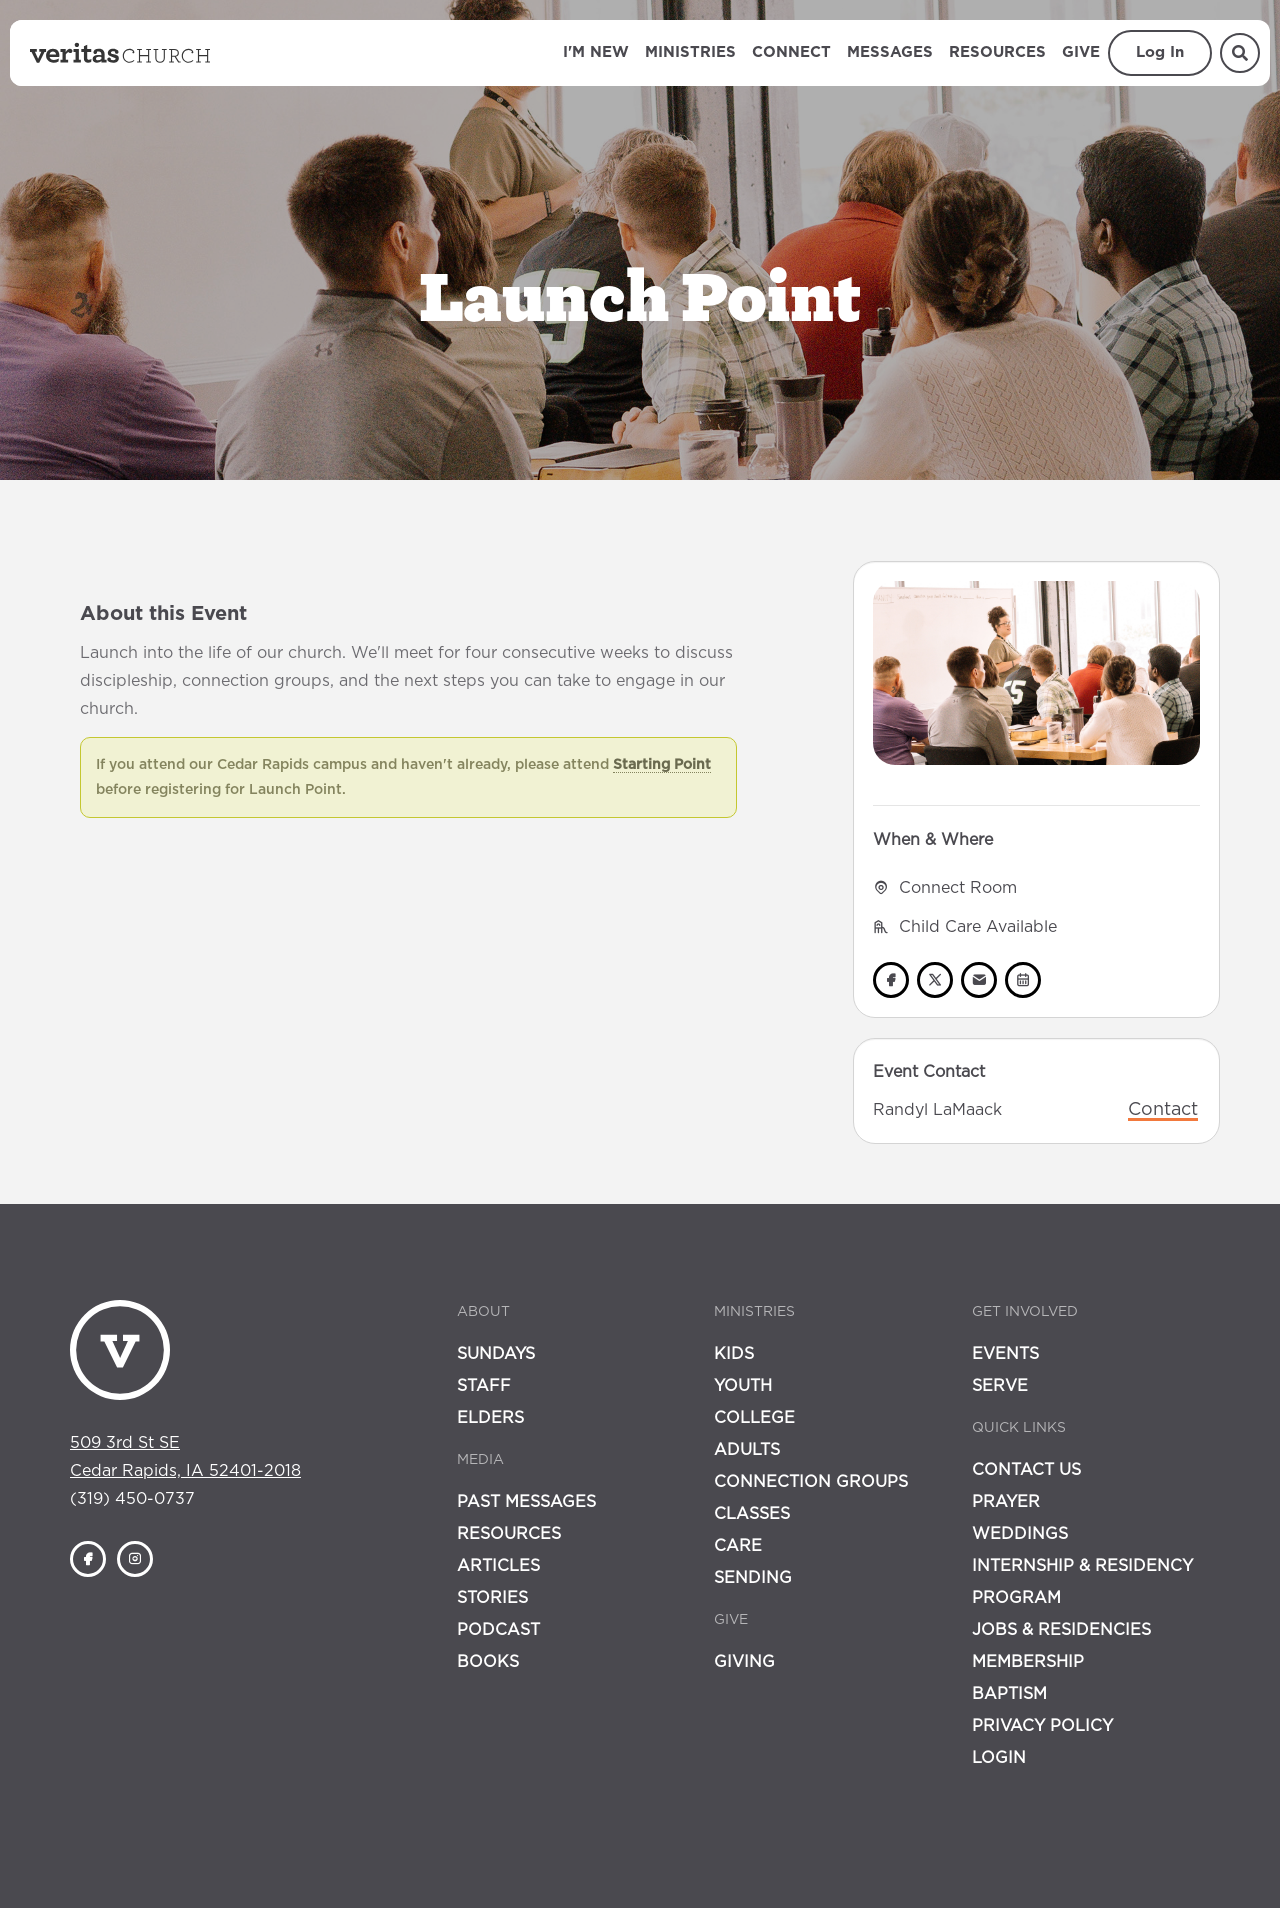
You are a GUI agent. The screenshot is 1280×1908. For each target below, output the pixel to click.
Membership (1028, 1662)
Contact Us (1026, 1470)
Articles (498, 1566)
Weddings (1020, 1534)
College (754, 1418)
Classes (752, 1514)
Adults (747, 1450)
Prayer (1006, 1502)
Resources (997, 52)
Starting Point (662, 765)
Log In (1160, 52)
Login (999, 1758)
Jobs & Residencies (1061, 1630)
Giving (744, 1662)
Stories (492, 1598)
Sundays (496, 1354)
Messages (890, 52)
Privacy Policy (1042, 1726)
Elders (490, 1418)
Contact (1163, 1110)
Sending (753, 1578)
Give (1081, 52)
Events (1005, 1354)
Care (738, 1546)
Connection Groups (811, 1482)
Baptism (1009, 1694)
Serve (1000, 1386)
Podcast (498, 1630)
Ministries (690, 52)
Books (488, 1662)
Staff (484, 1386)
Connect (791, 52)
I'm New (596, 52)
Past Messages (526, 1502)
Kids (734, 1354)
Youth (743, 1386)
